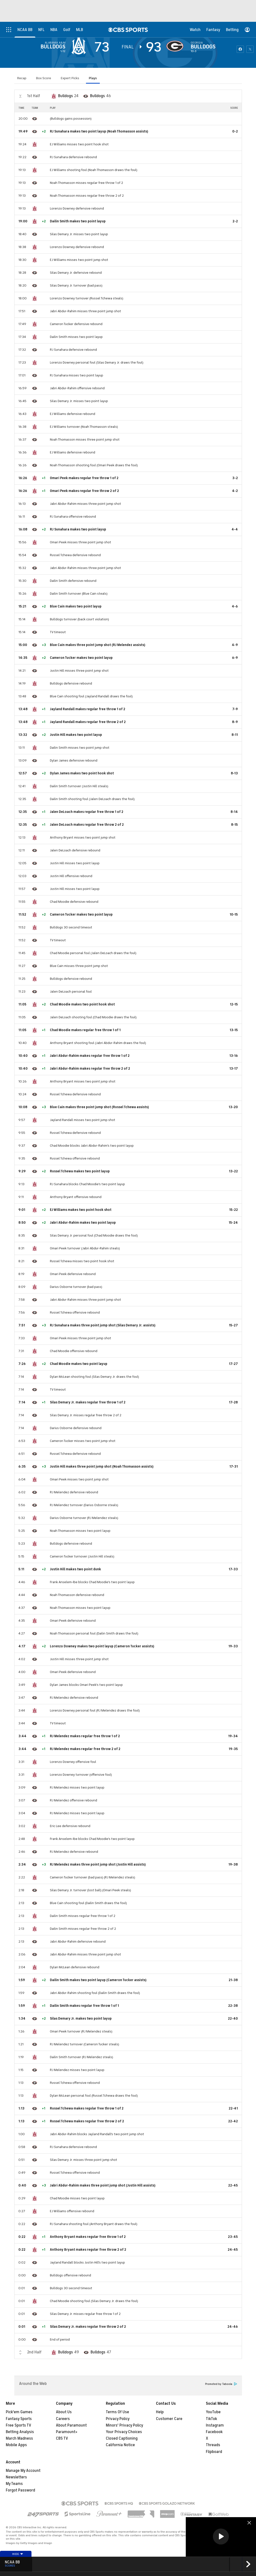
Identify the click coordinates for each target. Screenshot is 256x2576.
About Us (64, 2412)
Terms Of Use (117, 2412)
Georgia (197, 42)
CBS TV (62, 2438)
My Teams (14, 2483)
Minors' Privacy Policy (124, 2425)
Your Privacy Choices (124, 2431)
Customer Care (169, 2418)
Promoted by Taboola (221, 2384)
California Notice (120, 2445)
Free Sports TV (18, 2425)
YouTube (213, 2412)
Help (160, 2412)
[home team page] (176, 46)
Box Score (43, 78)
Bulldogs (52, 47)
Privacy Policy (118, 2418)
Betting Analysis (20, 2431)
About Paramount (71, 2425)
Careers (63, 2418)
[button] (221, 2537)
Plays (93, 78)
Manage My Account (23, 2470)
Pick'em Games (19, 2412)
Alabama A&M (55, 42)
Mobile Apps (16, 2445)
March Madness (19, 2438)
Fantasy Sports (19, 2418)
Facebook (214, 2431)
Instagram (215, 2425)
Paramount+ (67, 2431)
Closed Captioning (122, 2438)
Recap (21, 78)
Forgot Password (20, 2490)
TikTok (211, 2418)
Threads (213, 2445)
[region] (221, 2537)
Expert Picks (70, 78)
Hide (17, 2554)
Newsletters (16, 2477)
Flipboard (214, 2451)
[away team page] (80, 46)
